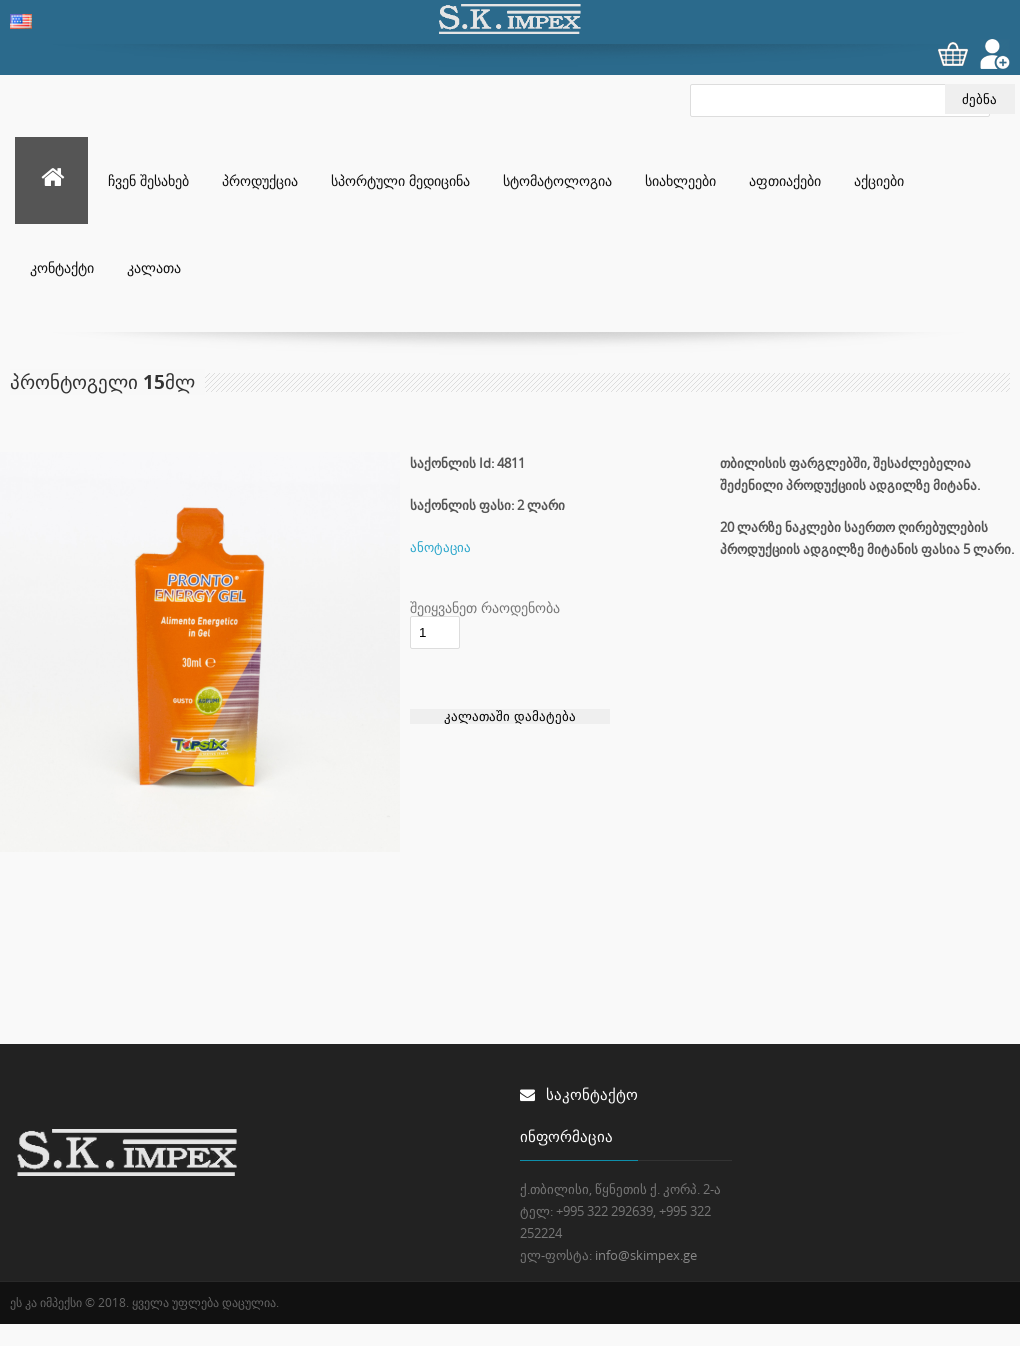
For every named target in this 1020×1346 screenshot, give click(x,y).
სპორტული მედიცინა (400, 180)
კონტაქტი (62, 267)
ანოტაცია (440, 547)
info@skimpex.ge (646, 1255)
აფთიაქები (785, 180)
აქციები (879, 180)
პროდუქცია (260, 180)
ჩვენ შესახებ (148, 180)
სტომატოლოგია (557, 180)
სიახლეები (680, 180)
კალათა (154, 267)
